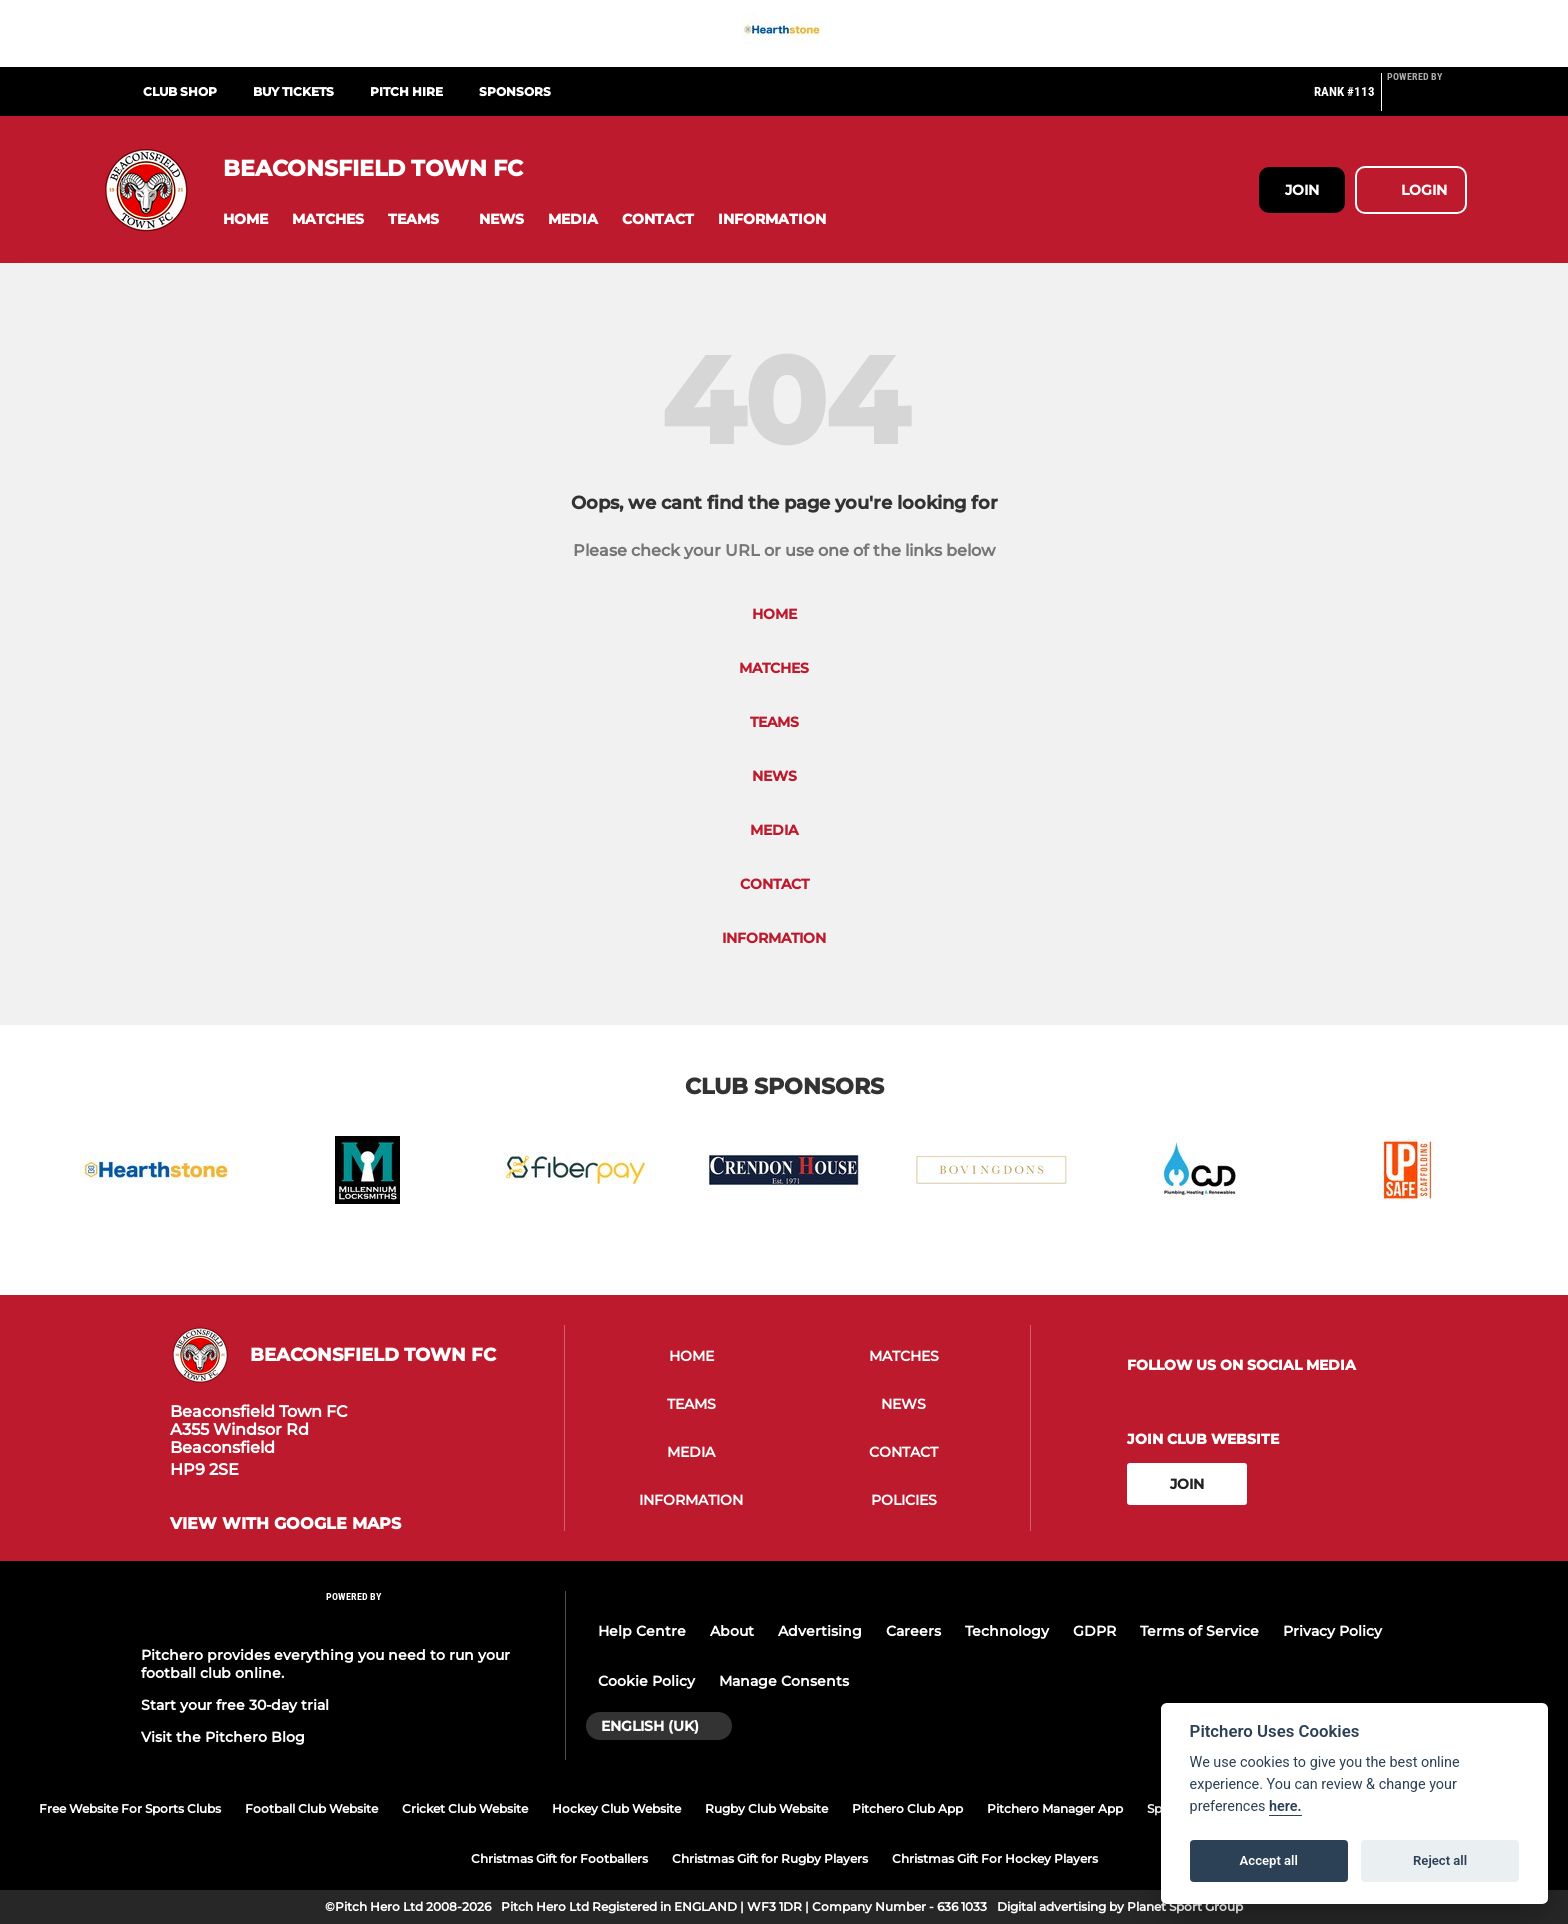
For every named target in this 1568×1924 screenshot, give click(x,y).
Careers (913, 1631)
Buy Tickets (293, 91)
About (732, 1631)
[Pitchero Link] (1427, 100)
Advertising (820, 1631)
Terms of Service (1199, 1631)
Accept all (1269, 1860)
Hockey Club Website (616, 1808)
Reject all (1440, 1860)
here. (1285, 1806)
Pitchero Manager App (1055, 1808)
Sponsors (515, 91)
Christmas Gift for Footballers (559, 1858)
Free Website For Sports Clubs (130, 1808)
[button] (245, 219)
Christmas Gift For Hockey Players (995, 1858)
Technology (1007, 1631)
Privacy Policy (1332, 1631)
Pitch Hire (406, 91)
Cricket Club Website (465, 1808)
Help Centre (642, 1631)
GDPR (1094, 1631)
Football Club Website (311, 1808)
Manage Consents (784, 1681)
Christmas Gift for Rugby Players (770, 1858)
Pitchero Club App (907, 1808)
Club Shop (180, 91)
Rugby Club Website (766, 1808)
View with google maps (285, 1524)
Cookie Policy (646, 1681)
